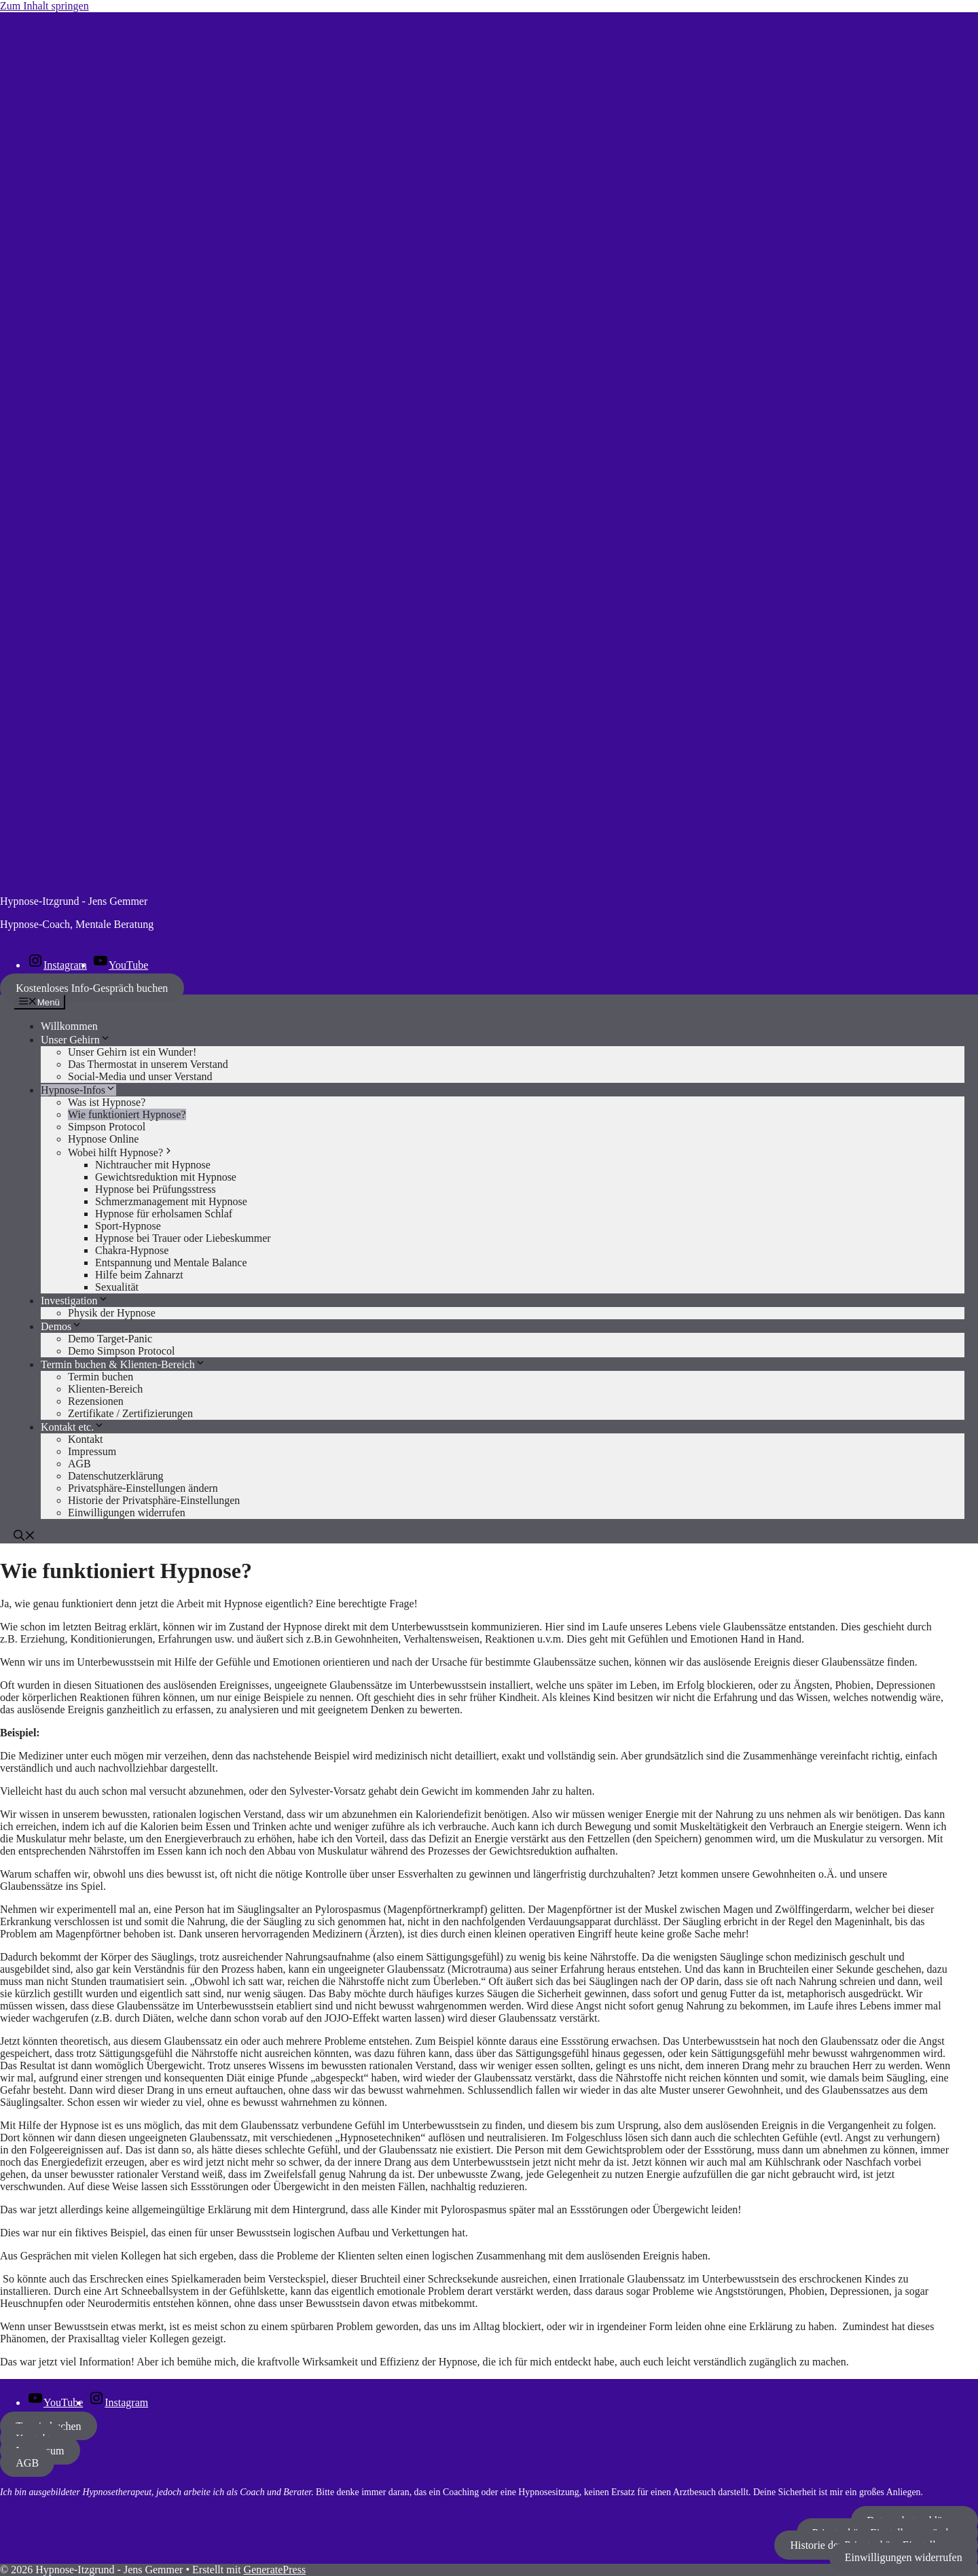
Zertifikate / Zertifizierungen (130, 1413)
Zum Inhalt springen (44, 6)
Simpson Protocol (106, 1126)
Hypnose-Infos (78, 1090)
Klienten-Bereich (105, 1389)
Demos (61, 1326)
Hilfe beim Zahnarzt (139, 1275)
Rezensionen (96, 1401)
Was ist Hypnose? (106, 1102)
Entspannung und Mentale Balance (171, 1262)
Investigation (75, 1300)
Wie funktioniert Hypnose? (127, 1114)
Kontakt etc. (73, 1427)
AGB (79, 1463)
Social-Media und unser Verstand (140, 1076)
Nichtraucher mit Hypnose (153, 1164)
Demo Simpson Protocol (121, 1351)
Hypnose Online (103, 1139)
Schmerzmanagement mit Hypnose (171, 1201)
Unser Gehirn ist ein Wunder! (132, 1052)
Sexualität (117, 1287)
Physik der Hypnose (112, 1313)
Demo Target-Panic (110, 1338)
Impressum (92, 1451)
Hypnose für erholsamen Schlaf (163, 1213)
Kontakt (85, 1439)
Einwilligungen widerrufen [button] (126, 1512)
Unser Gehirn (76, 1039)
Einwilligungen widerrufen (903, 2557)
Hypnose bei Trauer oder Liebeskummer (183, 1238)
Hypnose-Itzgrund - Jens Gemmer (73, 901)
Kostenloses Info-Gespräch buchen (92, 988)
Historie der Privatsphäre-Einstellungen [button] (154, 1500)
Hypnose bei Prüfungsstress (155, 1189)
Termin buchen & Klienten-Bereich (123, 1364)
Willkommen (69, 1026)
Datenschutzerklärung (115, 1476)
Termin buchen (100, 1376)
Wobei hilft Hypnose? (121, 1152)
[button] (24, 1537)
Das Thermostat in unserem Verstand (148, 1064)
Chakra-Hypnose (131, 1250)
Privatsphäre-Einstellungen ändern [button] (143, 1488)
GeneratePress (275, 2569)
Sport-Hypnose (128, 1226)
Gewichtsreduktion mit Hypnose (165, 1177)
